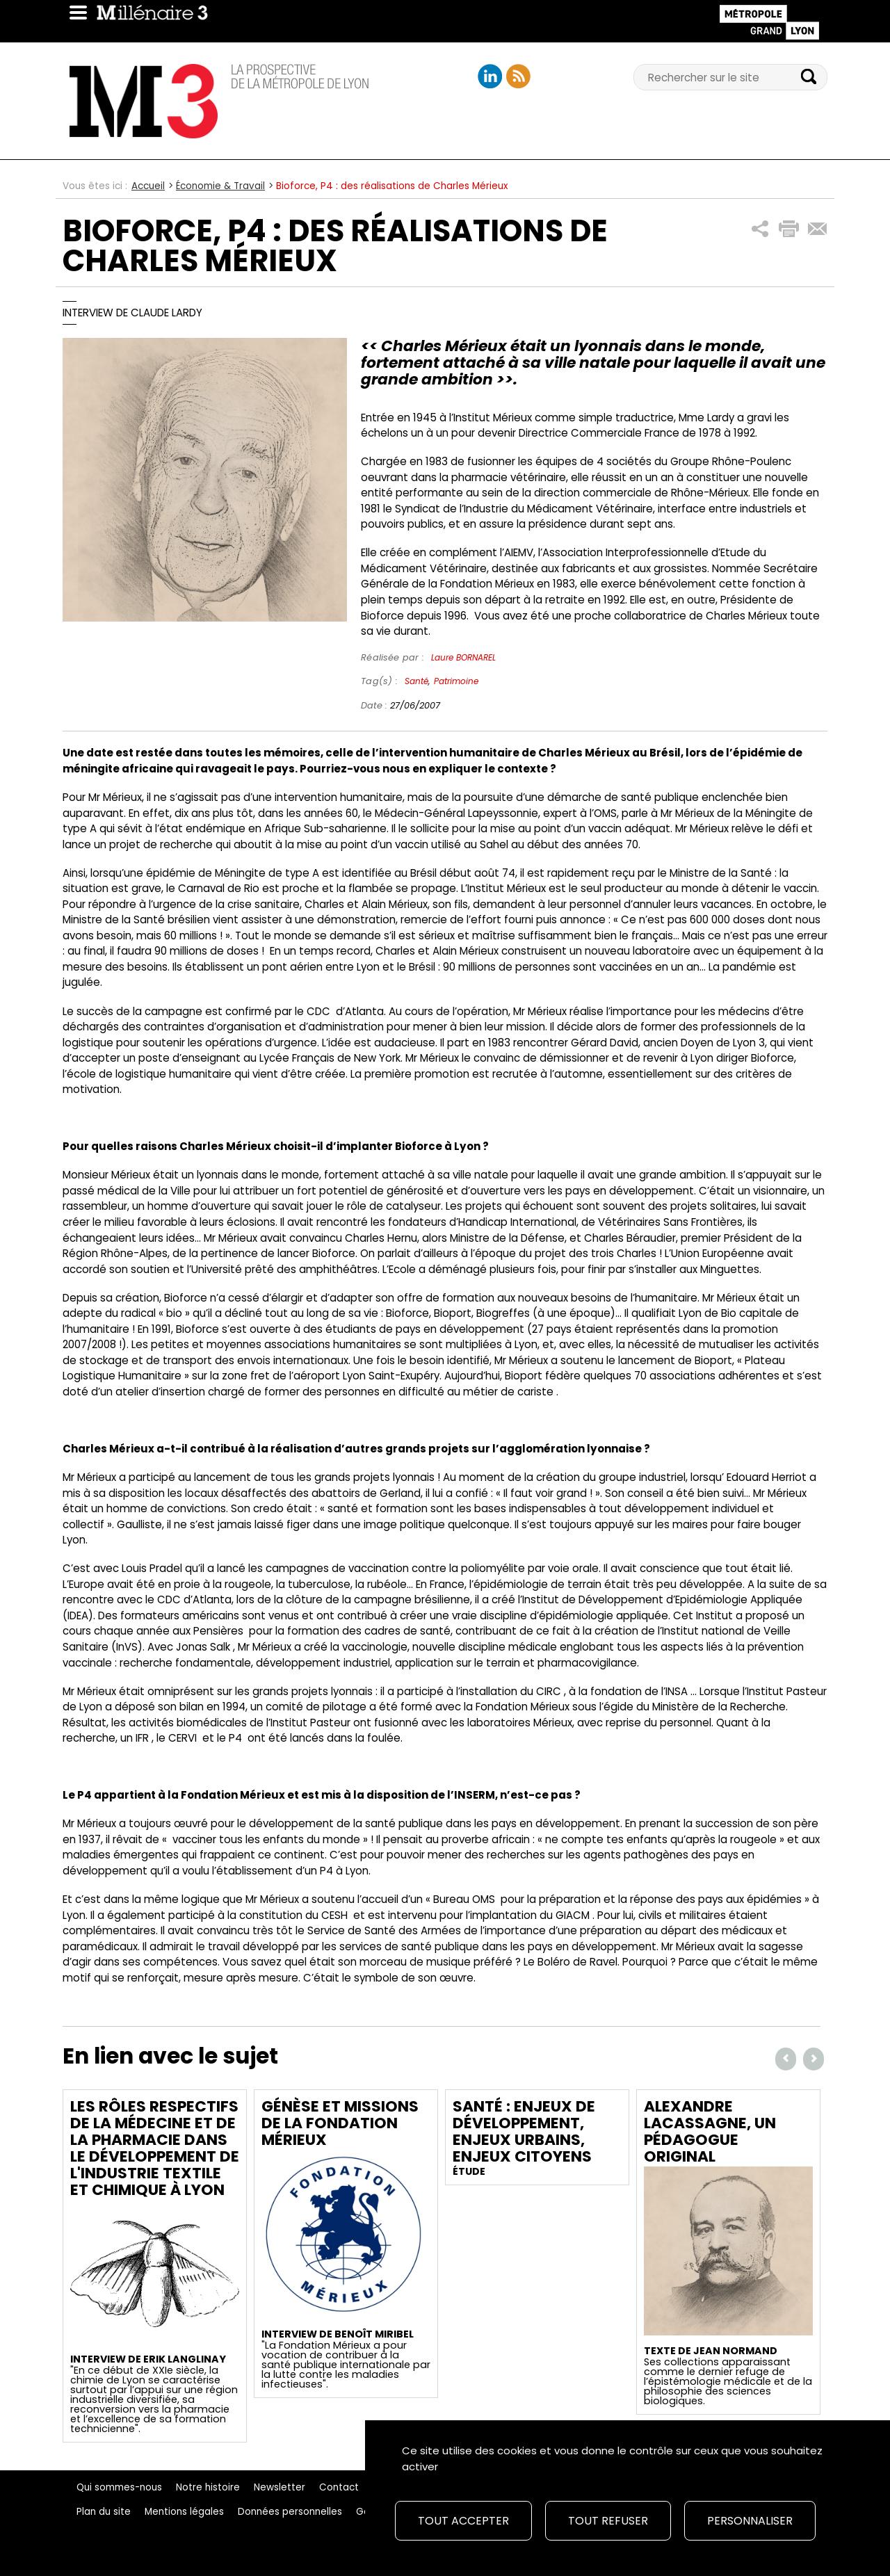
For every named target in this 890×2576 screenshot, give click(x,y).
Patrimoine (456, 681)
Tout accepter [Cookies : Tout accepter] (463, 2521)
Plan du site (103, 2511)
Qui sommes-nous (119, 2487)
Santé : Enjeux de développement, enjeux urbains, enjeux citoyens (524, 2131)
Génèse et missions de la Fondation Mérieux (340, 2123)
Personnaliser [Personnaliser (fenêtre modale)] (750, 2521)
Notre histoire (208, 2487)
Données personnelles (290, 2511)
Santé (416, 681)
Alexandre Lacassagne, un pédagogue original (710, 2131)
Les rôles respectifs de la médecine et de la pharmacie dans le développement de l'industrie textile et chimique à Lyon (154, 2148)
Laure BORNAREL (463, 657)
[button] (760, 229)
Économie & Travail (220, 186)
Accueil (148, 186)
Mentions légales (184, 2511)
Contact (339, 2487)
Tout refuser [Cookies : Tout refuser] (608, 2521)
